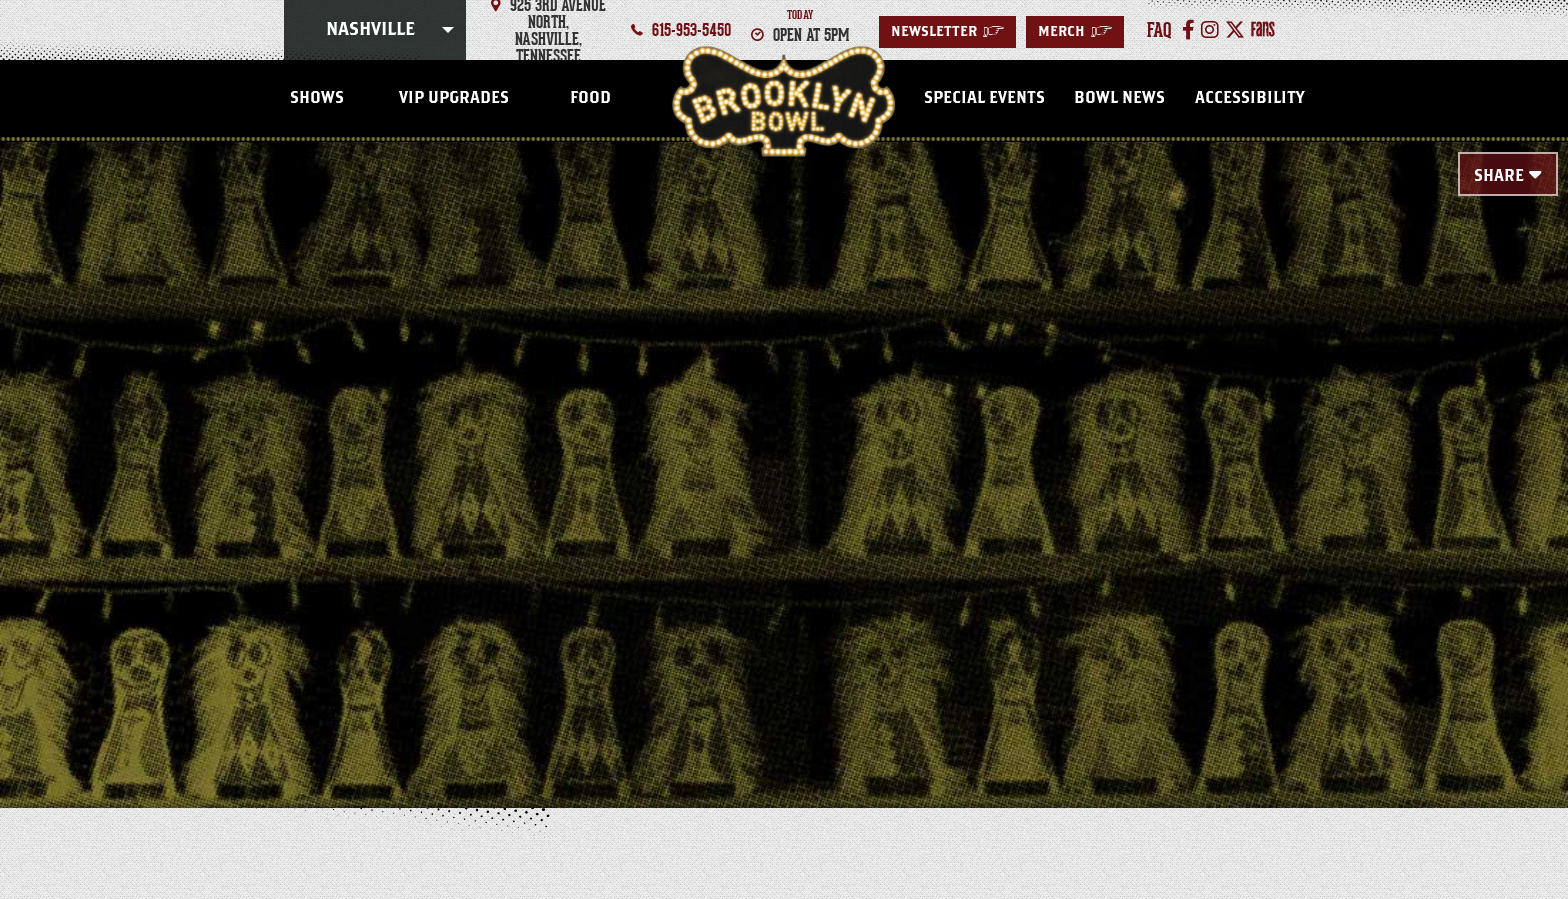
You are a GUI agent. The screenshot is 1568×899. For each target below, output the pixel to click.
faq (1159, 30)
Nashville (370, 30)
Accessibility (1249, 98)
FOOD (590, 98)
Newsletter (947, 32)
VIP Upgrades (454, 98)
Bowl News (1119, 98)
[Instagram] (1210, 30)
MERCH (1075, 32)
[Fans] (1263, 30)
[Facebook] (1188, 30)
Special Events (984, 98)
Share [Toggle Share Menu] (1499, 176)
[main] (784, 442)
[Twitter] (1235, 30)
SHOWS (317, 98)
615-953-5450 (691, 30)
